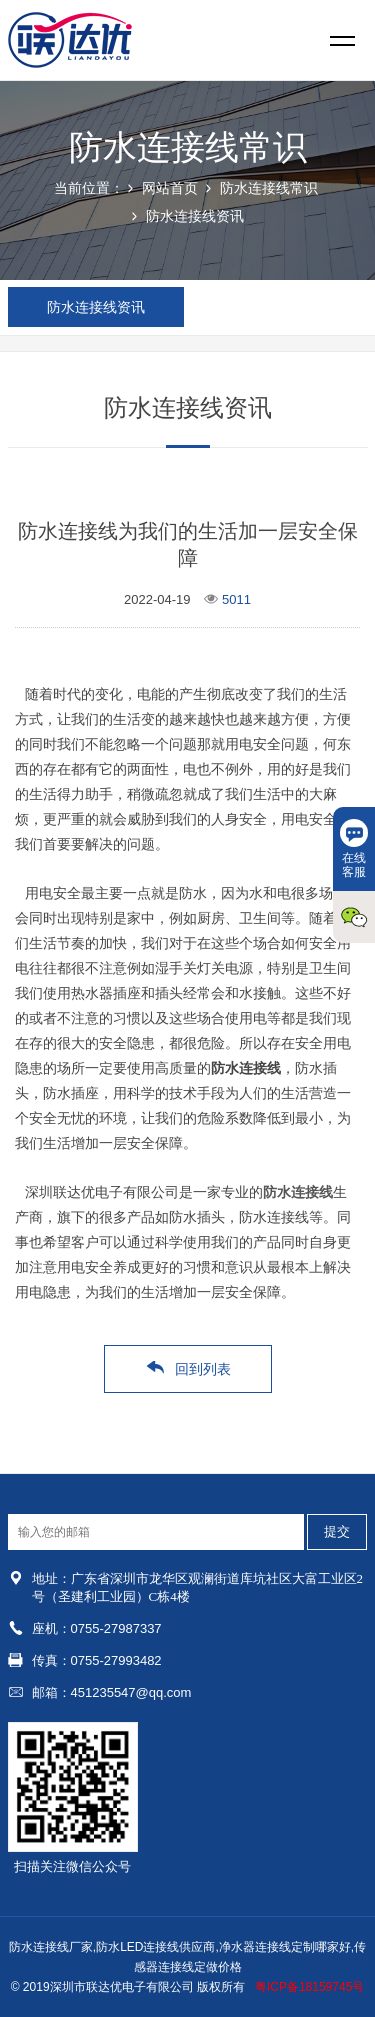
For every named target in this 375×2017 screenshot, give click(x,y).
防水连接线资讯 (195, 216)
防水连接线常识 (269, 188)
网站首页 (170, 188)
